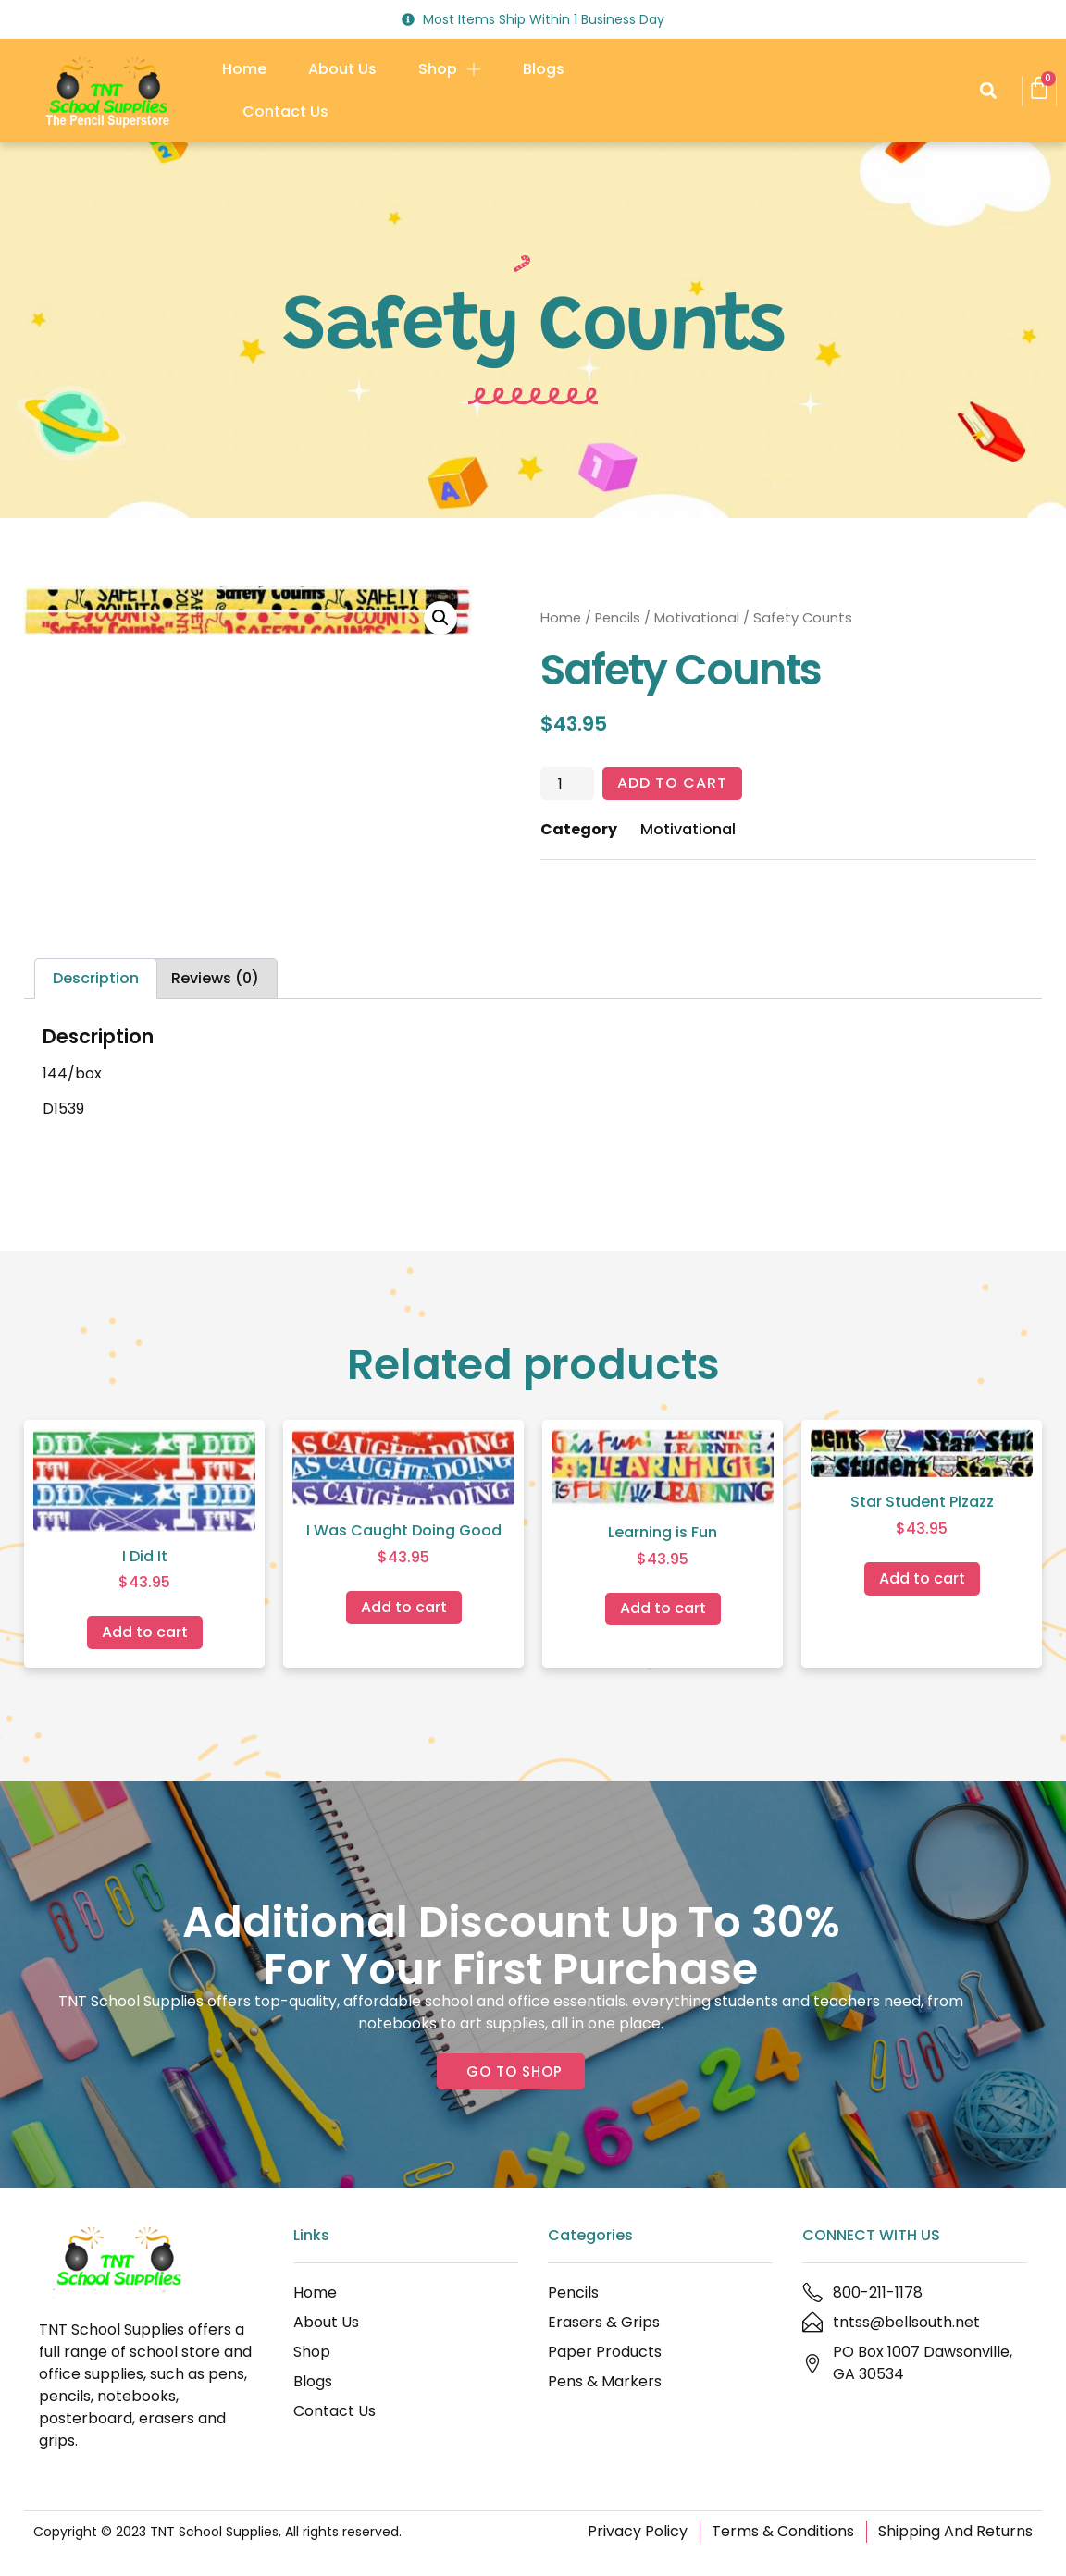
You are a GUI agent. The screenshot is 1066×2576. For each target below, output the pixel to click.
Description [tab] (96, 978)
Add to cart (672, 783)
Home (244, 69)
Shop (449, 69)
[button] (988, 91)
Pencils (617, 618)
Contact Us (285, 111)
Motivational (696, 618)
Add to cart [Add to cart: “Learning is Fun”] (663, 1608)
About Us (342, 69)
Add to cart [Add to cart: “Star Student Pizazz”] (922, 1578)
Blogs (543, 69)
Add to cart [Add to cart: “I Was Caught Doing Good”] (404, 1607)
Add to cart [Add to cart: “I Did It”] (145, 1632)
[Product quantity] (567, 783)
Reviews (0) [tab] (215, 978)
